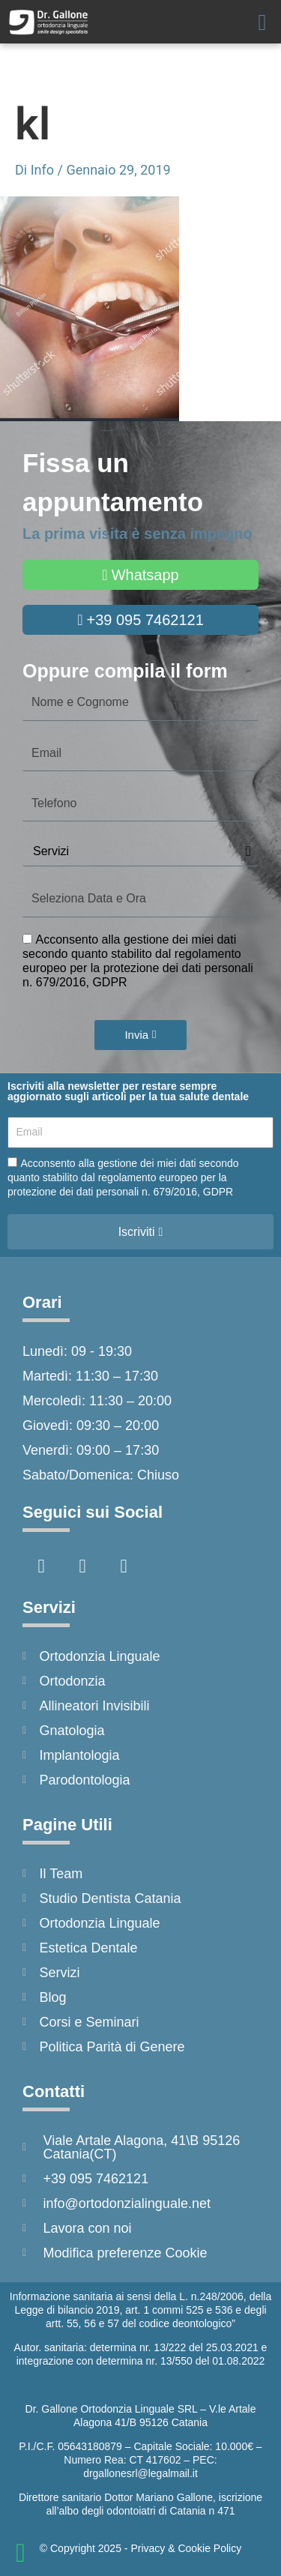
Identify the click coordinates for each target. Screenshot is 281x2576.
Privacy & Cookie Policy (185, 2548)
